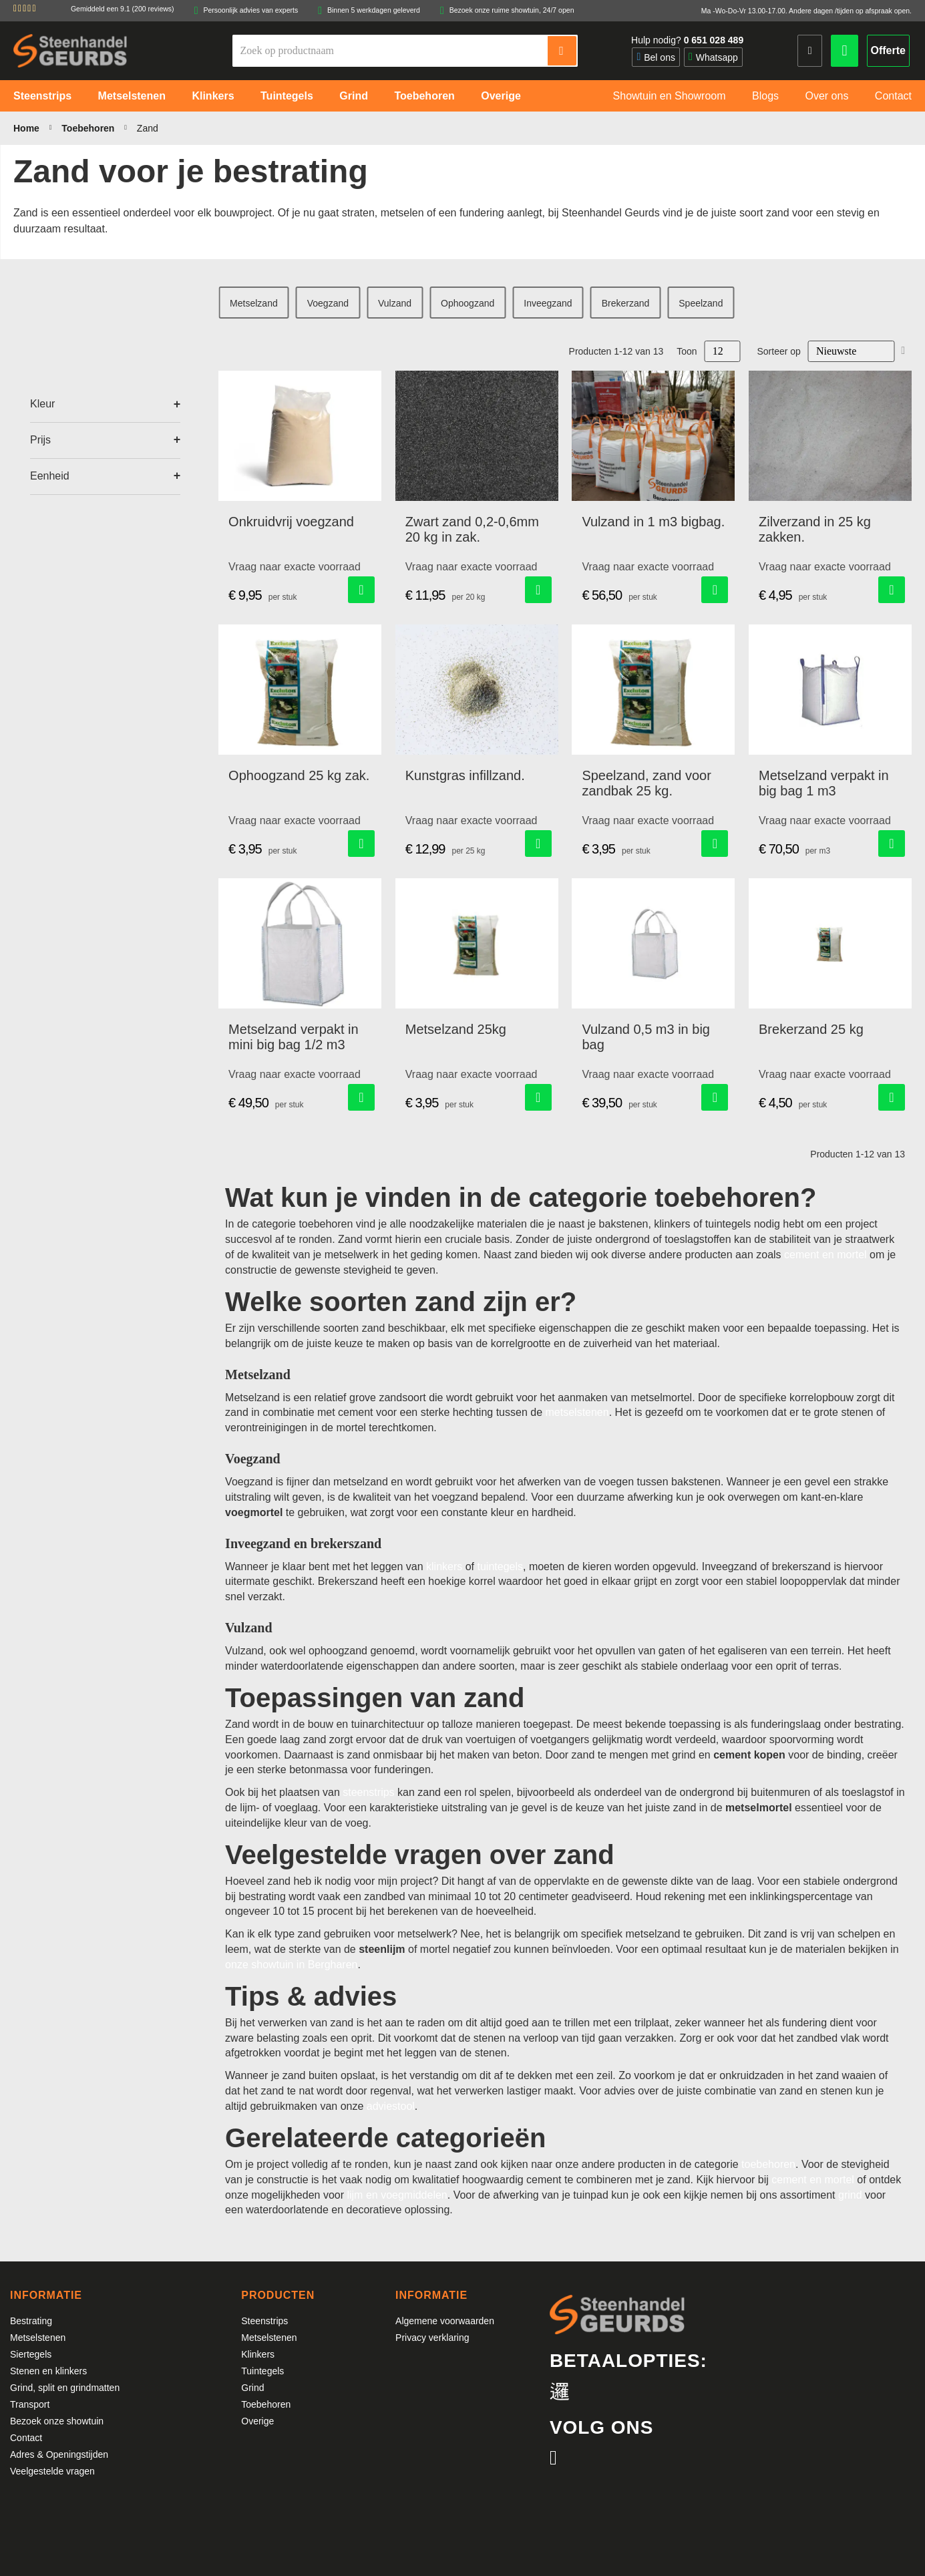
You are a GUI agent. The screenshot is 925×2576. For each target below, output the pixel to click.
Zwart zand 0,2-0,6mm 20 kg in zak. (472, 529)
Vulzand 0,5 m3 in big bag (646, 1037)
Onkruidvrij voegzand (291, 521)
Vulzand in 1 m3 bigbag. (653, 521)
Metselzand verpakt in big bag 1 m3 (824, 783)
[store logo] (70, 50)
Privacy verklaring (432, 2337)
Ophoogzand (467, 303)
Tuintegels (262, 2371)
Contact (26, 2437)
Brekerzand (626, 303)
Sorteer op (779, 351)
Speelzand (701, 303)
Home (27, 128)
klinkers (444, 1566)
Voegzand (328, 303)
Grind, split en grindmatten (65, 2387)
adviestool (391, 2106)
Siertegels (30, 2354)
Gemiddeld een (122, 9)
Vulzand (394, 303)
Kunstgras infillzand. (465, 775)
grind (850, 2195)
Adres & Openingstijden (59, 2454)
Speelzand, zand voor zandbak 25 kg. (646, 783)
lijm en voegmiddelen (397, 2195)
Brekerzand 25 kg (811, 1029)
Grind (252, 2387)
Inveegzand (548, 303)
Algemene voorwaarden (444, 2321)
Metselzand (254, 303)
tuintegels (501, 1566)
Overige (257, 2421)
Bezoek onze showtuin (57, 2421)
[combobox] (391, 50)
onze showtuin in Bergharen (291, 1964)
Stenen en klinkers (48, 2371)
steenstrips (368, 1792)
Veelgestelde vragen (52, 2471)
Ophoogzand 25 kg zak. (298, 775)
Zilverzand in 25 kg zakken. (815, 529)
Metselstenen (37, 2337)
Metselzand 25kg (455, 1029)
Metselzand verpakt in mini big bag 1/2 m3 (293, 1037)
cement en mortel (825, 1254)
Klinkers (257, 2354)
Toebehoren (89, 128)
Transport (29, 2404)
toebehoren (768, 2164)
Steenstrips (264, 2321)
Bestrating (31, 2321)
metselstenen (577, 1412)
